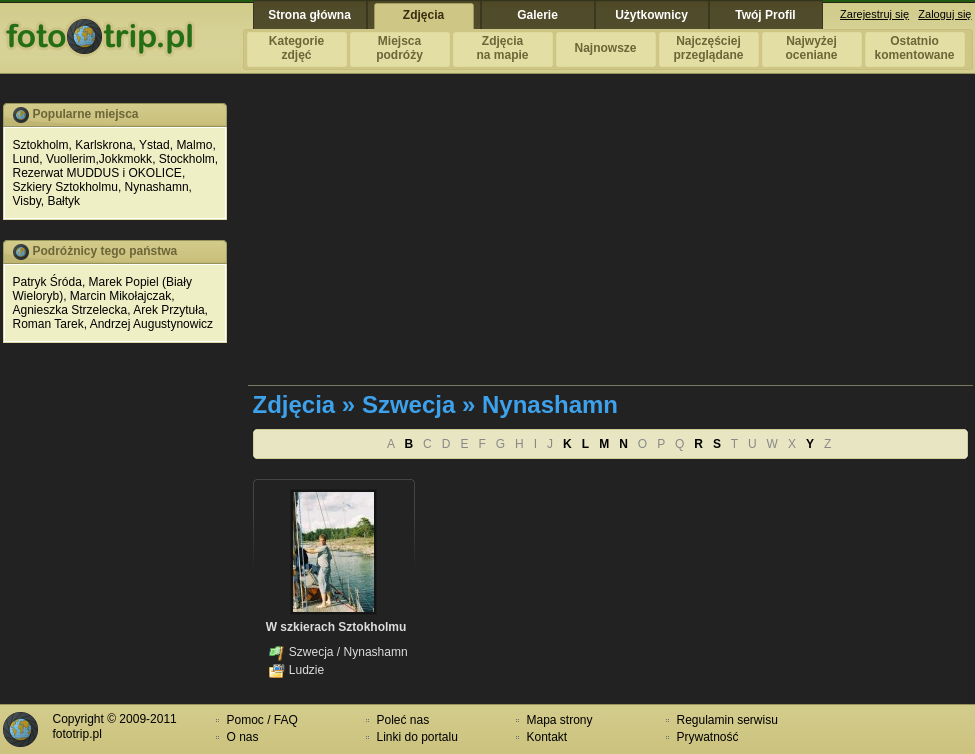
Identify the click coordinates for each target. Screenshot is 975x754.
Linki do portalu (417, 737)
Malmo (194, 145)
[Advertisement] (583, 243)
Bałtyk (63, 201)
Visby (27, 201)
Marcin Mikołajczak (120, 296)
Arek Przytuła (168, 310)
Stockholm (187, 159)
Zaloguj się (944, 14)
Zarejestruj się (874, 14)
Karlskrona (103, 145)
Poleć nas (403, 720)
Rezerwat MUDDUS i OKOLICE (97, 173)
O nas (243, 737)
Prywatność (708, 737)
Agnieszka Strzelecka (70, 310)
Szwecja (311, 652)
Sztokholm (41, 145)
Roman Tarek (48, 324)
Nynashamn (157, 187)
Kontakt (547, 737)
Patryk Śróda (47, 282)
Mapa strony (560, 720)
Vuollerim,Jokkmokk (99, 159)
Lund (26, 159)
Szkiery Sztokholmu (65, 187)
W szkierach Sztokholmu (336, 627)
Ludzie (306, 670)
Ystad (154, 145)
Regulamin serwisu (727, 720)
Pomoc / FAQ (262, 720)
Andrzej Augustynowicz (151, 324)
